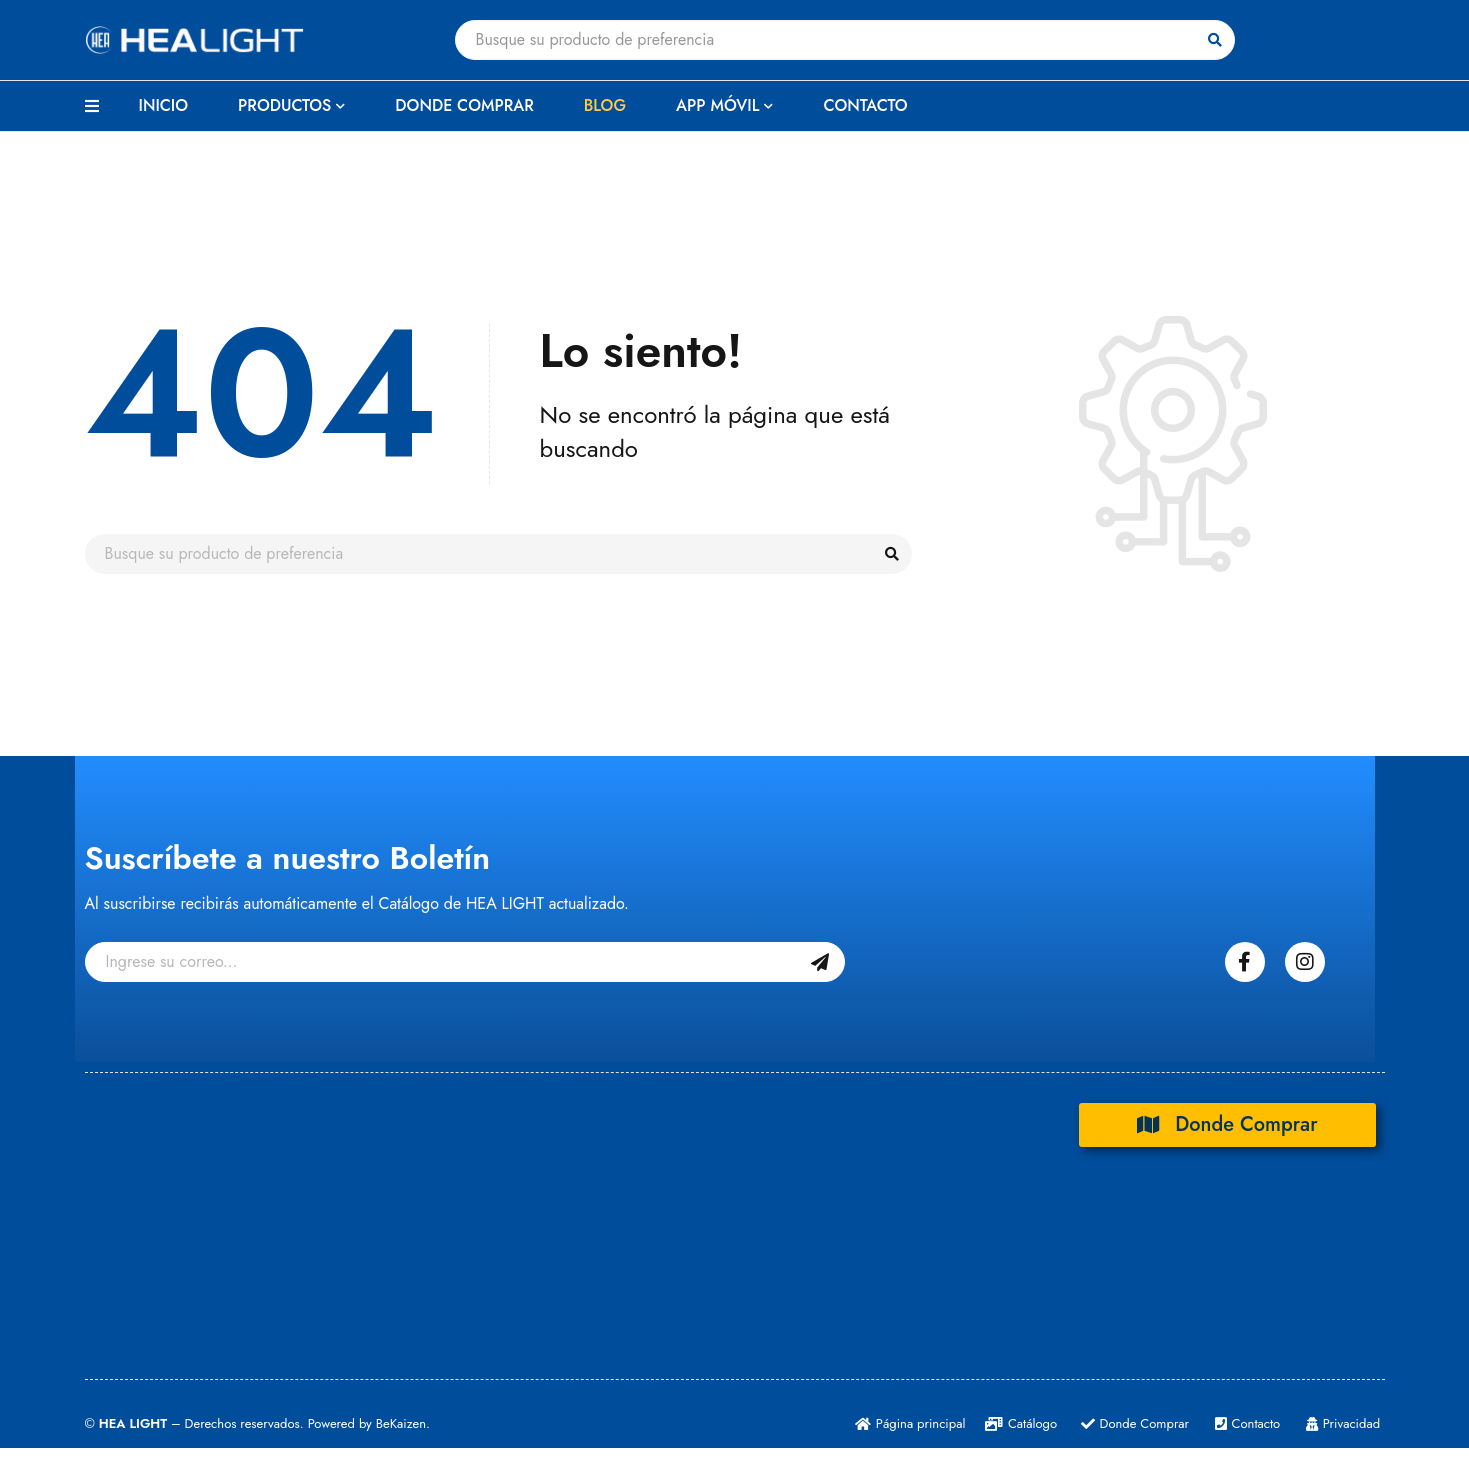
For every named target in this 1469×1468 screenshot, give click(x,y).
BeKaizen (401, 1423)
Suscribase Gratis (820, 962)
